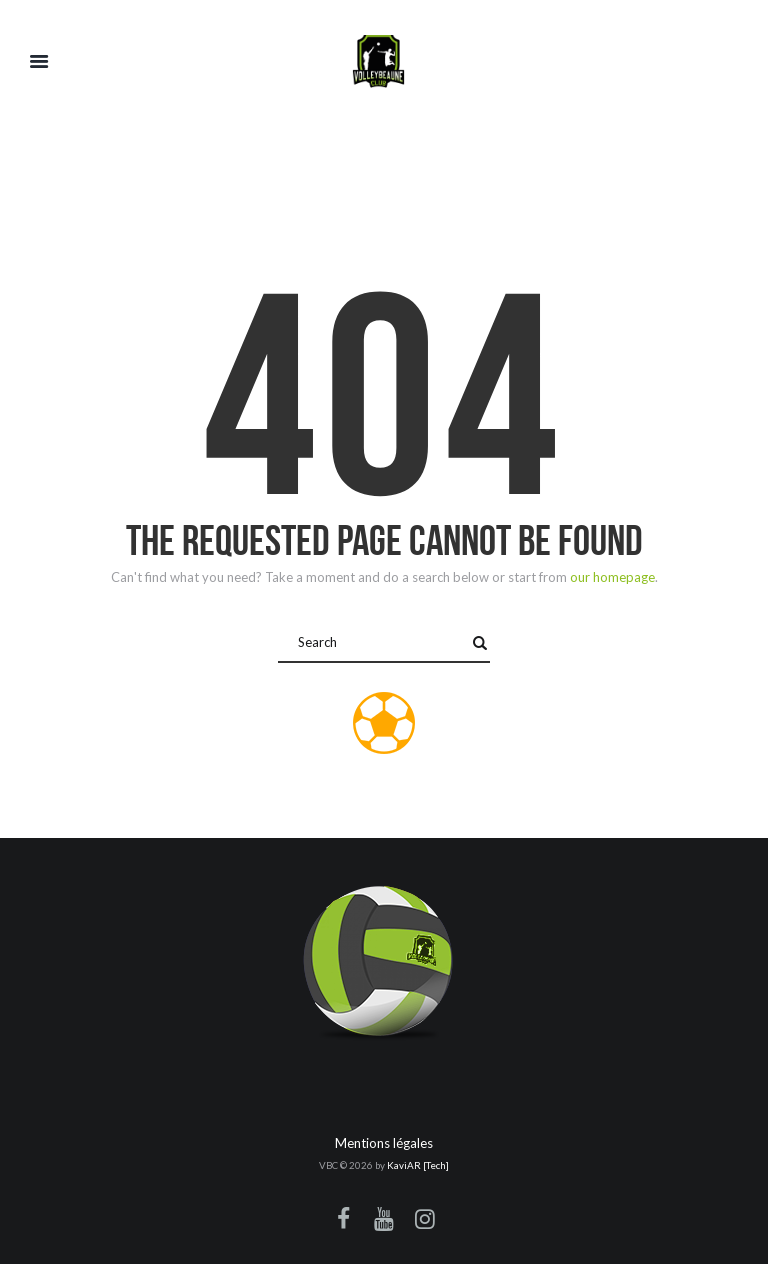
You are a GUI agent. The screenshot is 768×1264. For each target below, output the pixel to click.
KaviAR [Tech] (418, 1165)
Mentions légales (384, 1143)
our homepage (612, 577)
